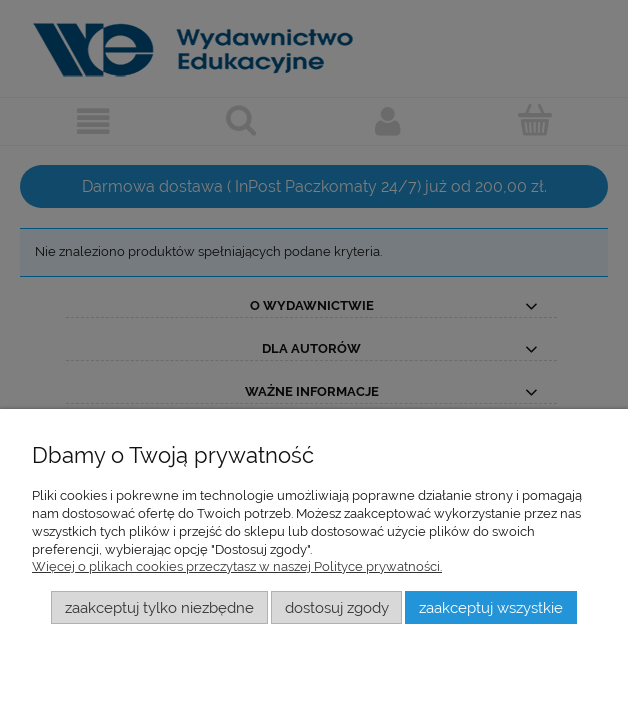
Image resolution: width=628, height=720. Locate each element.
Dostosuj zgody (337, 607)
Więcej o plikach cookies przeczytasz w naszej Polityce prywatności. (237, 566)
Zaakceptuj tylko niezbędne (159, 607)
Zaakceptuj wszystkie (491, 607)
